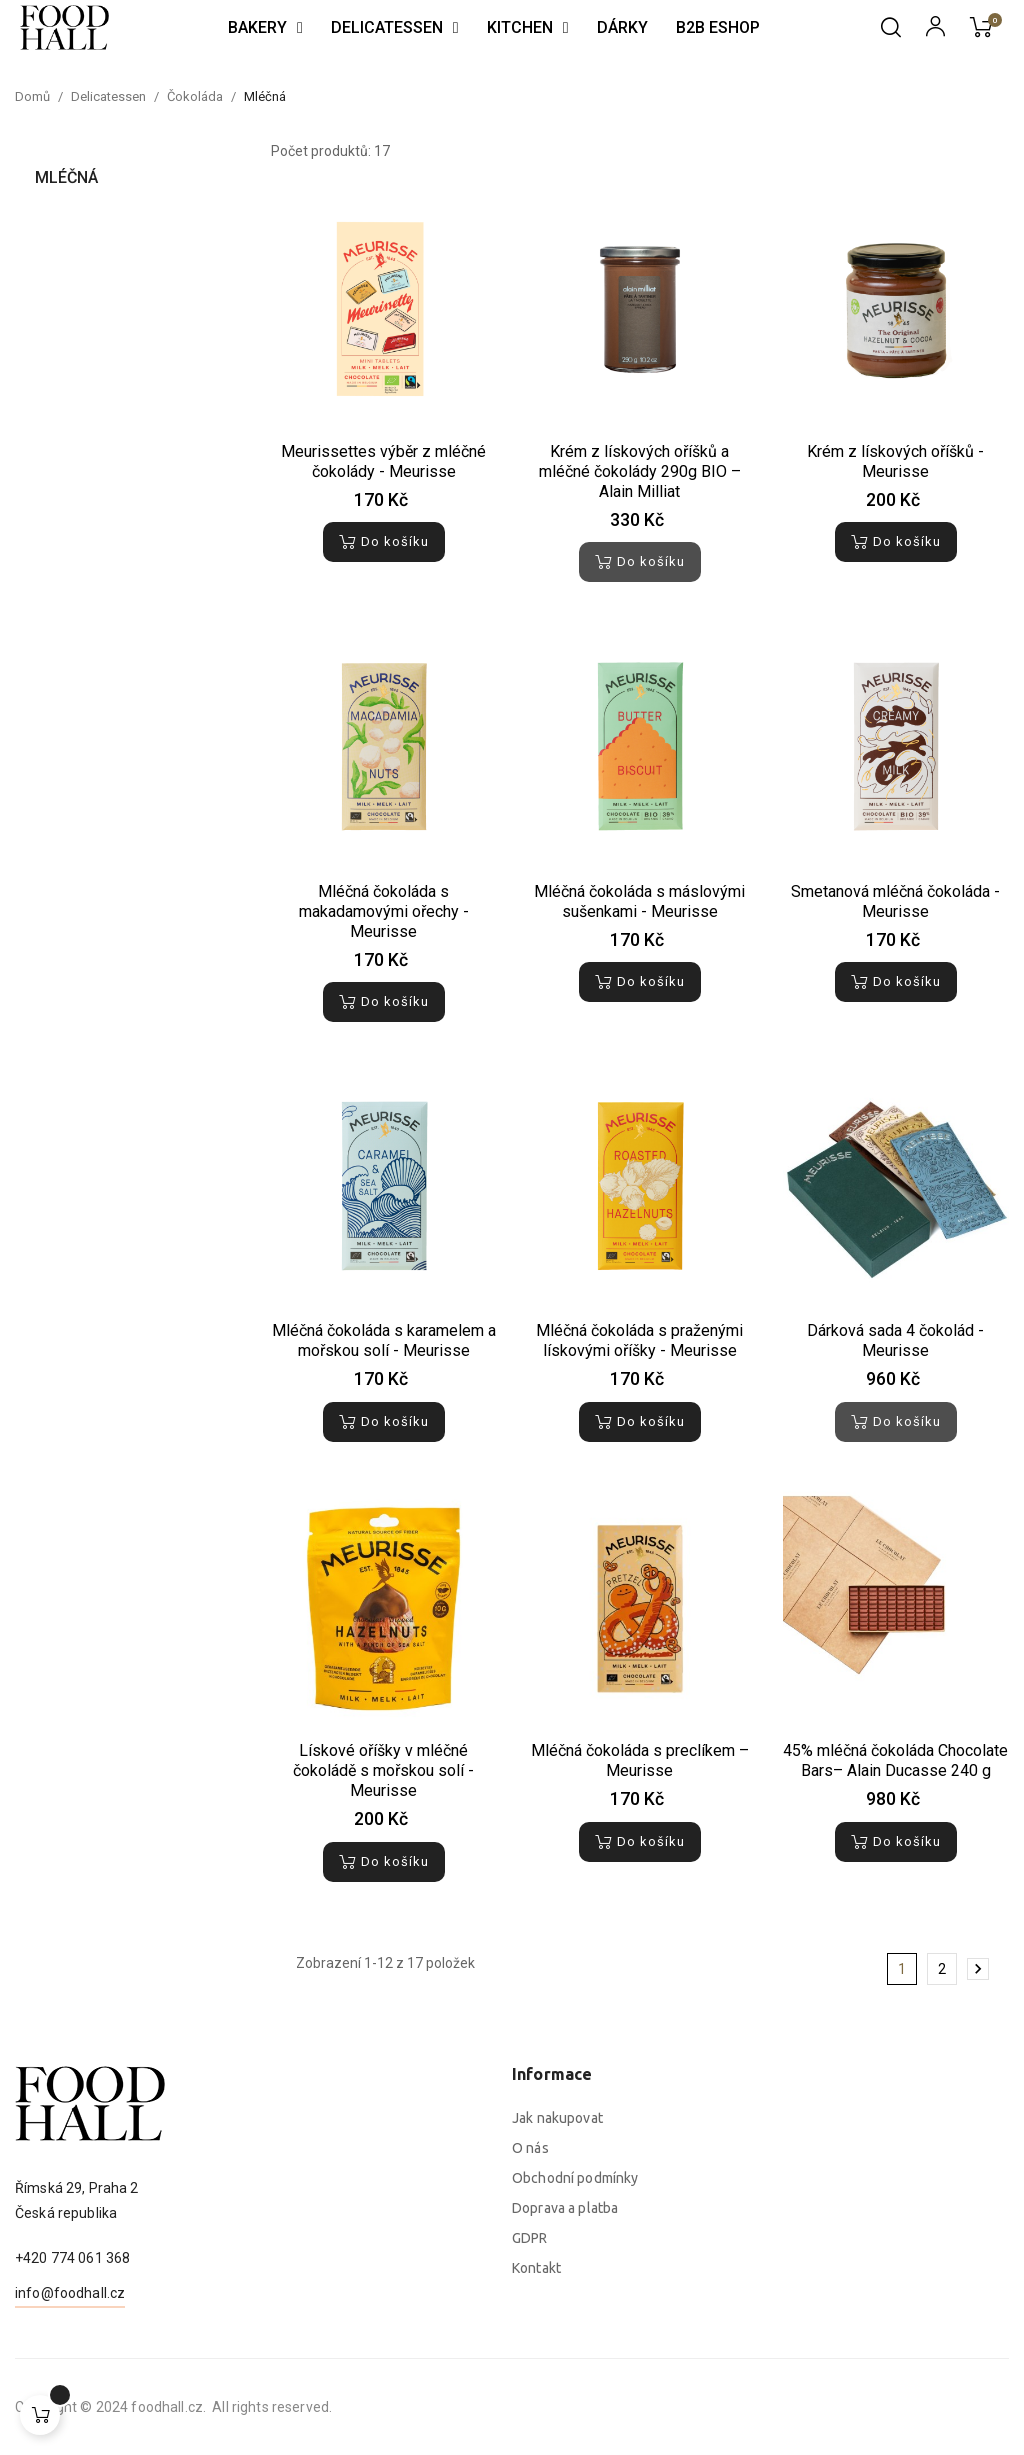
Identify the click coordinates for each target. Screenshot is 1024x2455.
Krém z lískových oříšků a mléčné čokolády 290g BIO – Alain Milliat (640, 471)
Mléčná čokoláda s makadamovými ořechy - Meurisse (384, 911)
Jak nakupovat (557, 2333)
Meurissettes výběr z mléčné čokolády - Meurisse (383, 461)
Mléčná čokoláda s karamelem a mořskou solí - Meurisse (384, 1340)
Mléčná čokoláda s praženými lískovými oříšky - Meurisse (639, 1340)
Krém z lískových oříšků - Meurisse (895, 461)
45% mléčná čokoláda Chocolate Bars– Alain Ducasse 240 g (895, 1760)
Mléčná (66, 177)
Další (978, 1969)
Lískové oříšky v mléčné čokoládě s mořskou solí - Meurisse (383, 1770)
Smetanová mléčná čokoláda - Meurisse (895, 901)
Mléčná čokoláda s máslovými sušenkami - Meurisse (639, 901)
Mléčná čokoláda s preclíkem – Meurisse (640, 1760)
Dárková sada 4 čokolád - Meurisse (895, 1340)
